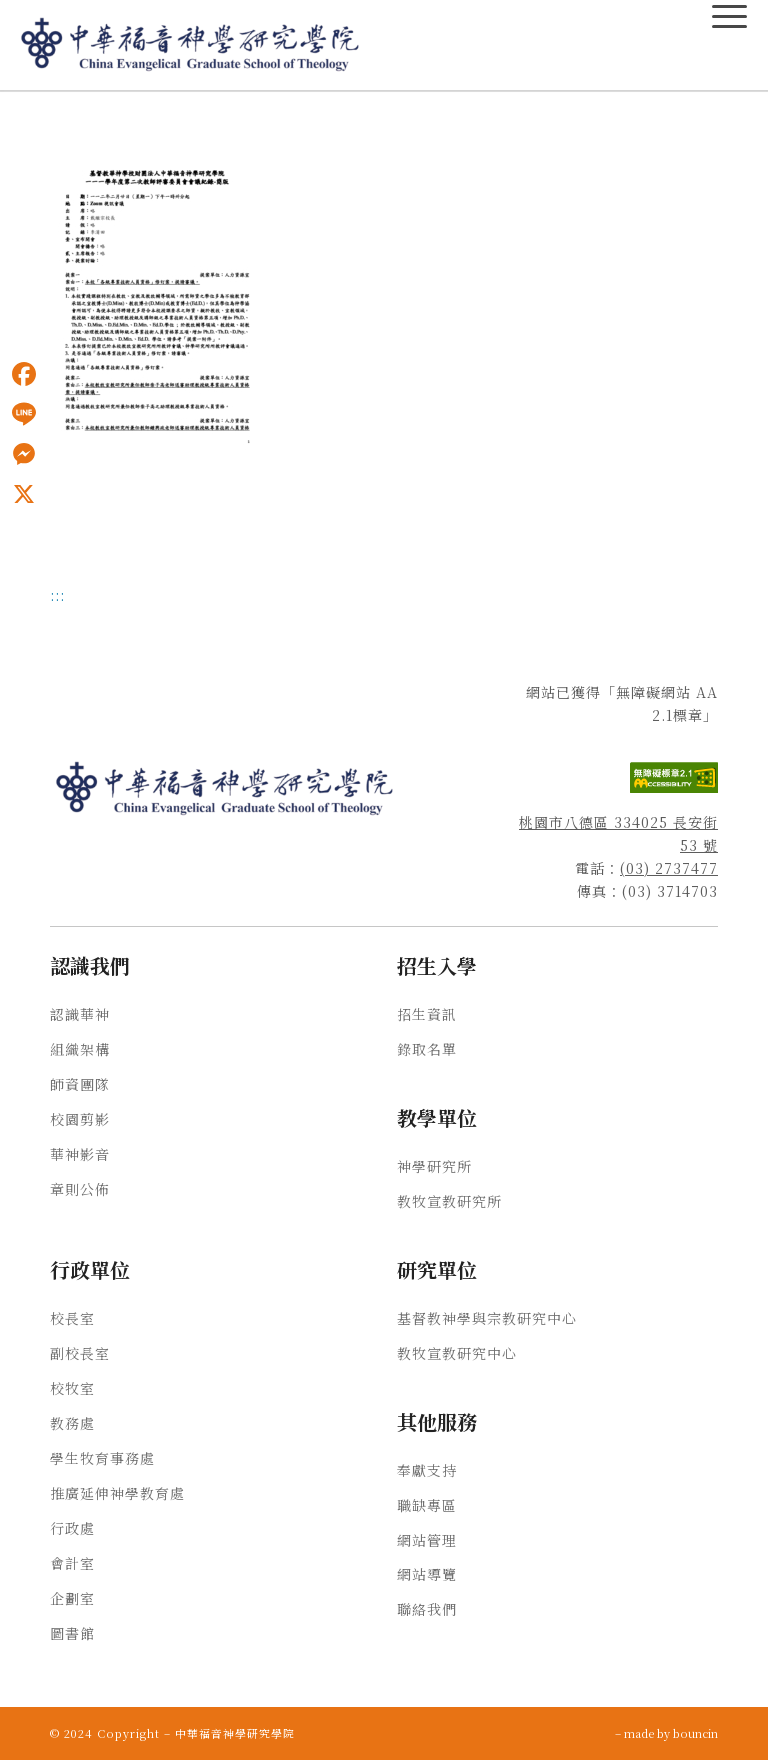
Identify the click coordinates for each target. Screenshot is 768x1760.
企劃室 (72, 1598)
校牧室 (72, 1388)
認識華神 (80, 1014)
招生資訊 (427, 1014)
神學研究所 (434, 1166)
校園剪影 (80, 1119)
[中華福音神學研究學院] (191, 45)
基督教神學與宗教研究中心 (487, 1318)
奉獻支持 (427, 1470)
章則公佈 (80, 1189)
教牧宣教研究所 (449, 1201)
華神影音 (80, 1154)
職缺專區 (427, 1505)
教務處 (72, 1423)
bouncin (695, 1733)
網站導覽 (427, 1574)
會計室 (72, 1563)
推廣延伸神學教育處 (117, 1493)
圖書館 (72, 1633)
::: (57, 595)
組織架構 (80, 1049)
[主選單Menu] (729, 16)
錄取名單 (427, 1049)
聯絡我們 (427, 1609)
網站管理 (427, 1540)
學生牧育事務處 (102, 1458)
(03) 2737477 (669, 868)
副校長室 (80, 1353)
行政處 (72, 1528)
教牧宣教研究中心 (457, 1353)
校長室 (72, 1318)
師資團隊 (80, 1084)
